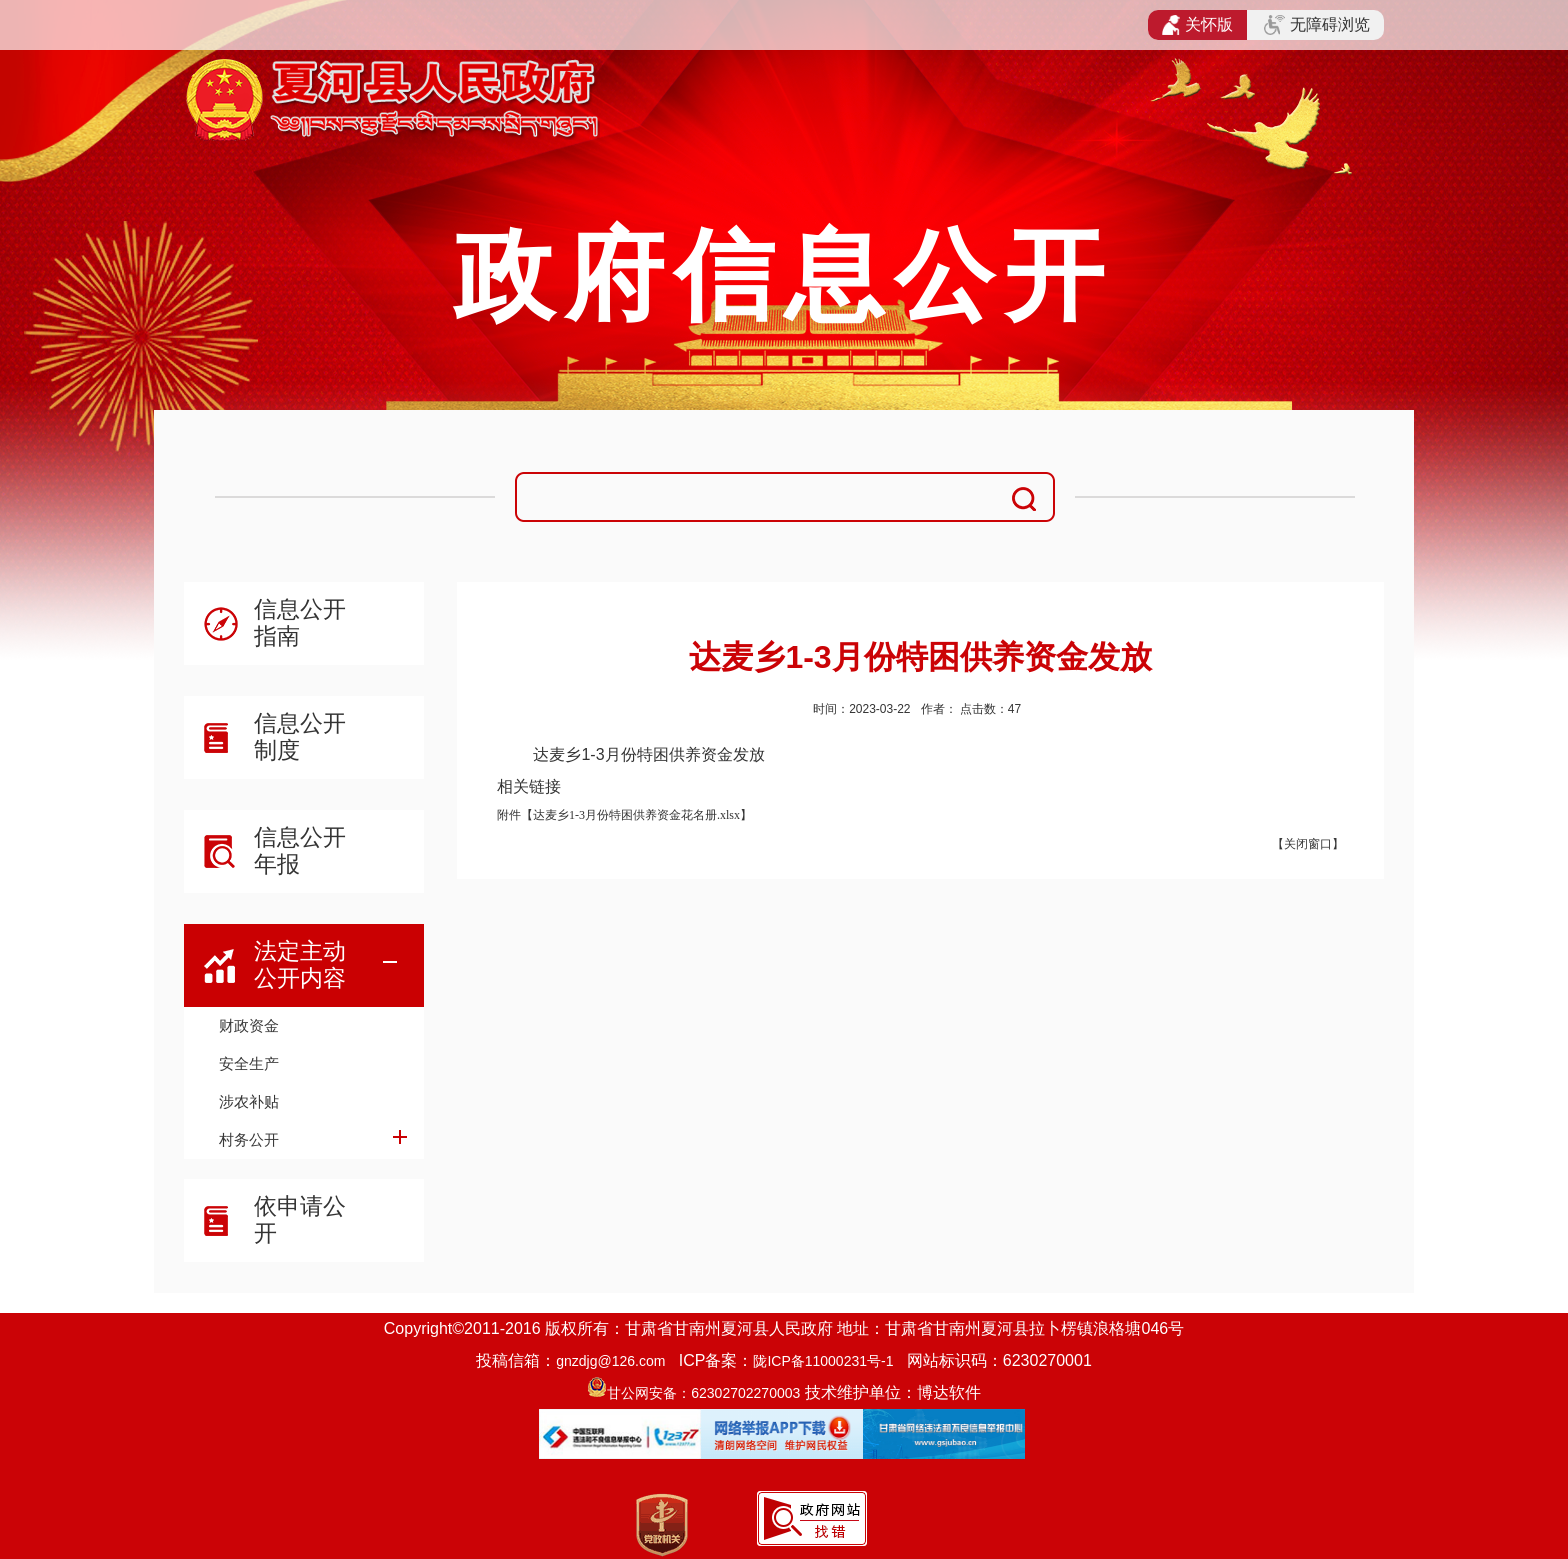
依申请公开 (300, 1219)
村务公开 (249, 1139)
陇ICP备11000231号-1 (823, 1361)
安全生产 (249, 1063)
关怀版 (1197, 25)
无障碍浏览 (1317, 25)
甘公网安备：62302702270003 (703, 1393)
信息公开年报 (300, 850)
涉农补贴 (249, 1101)
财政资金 (249, 1025)
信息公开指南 (300, 622)
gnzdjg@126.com (610, 1361)
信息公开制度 (300, 736)
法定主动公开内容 (300, 964)
